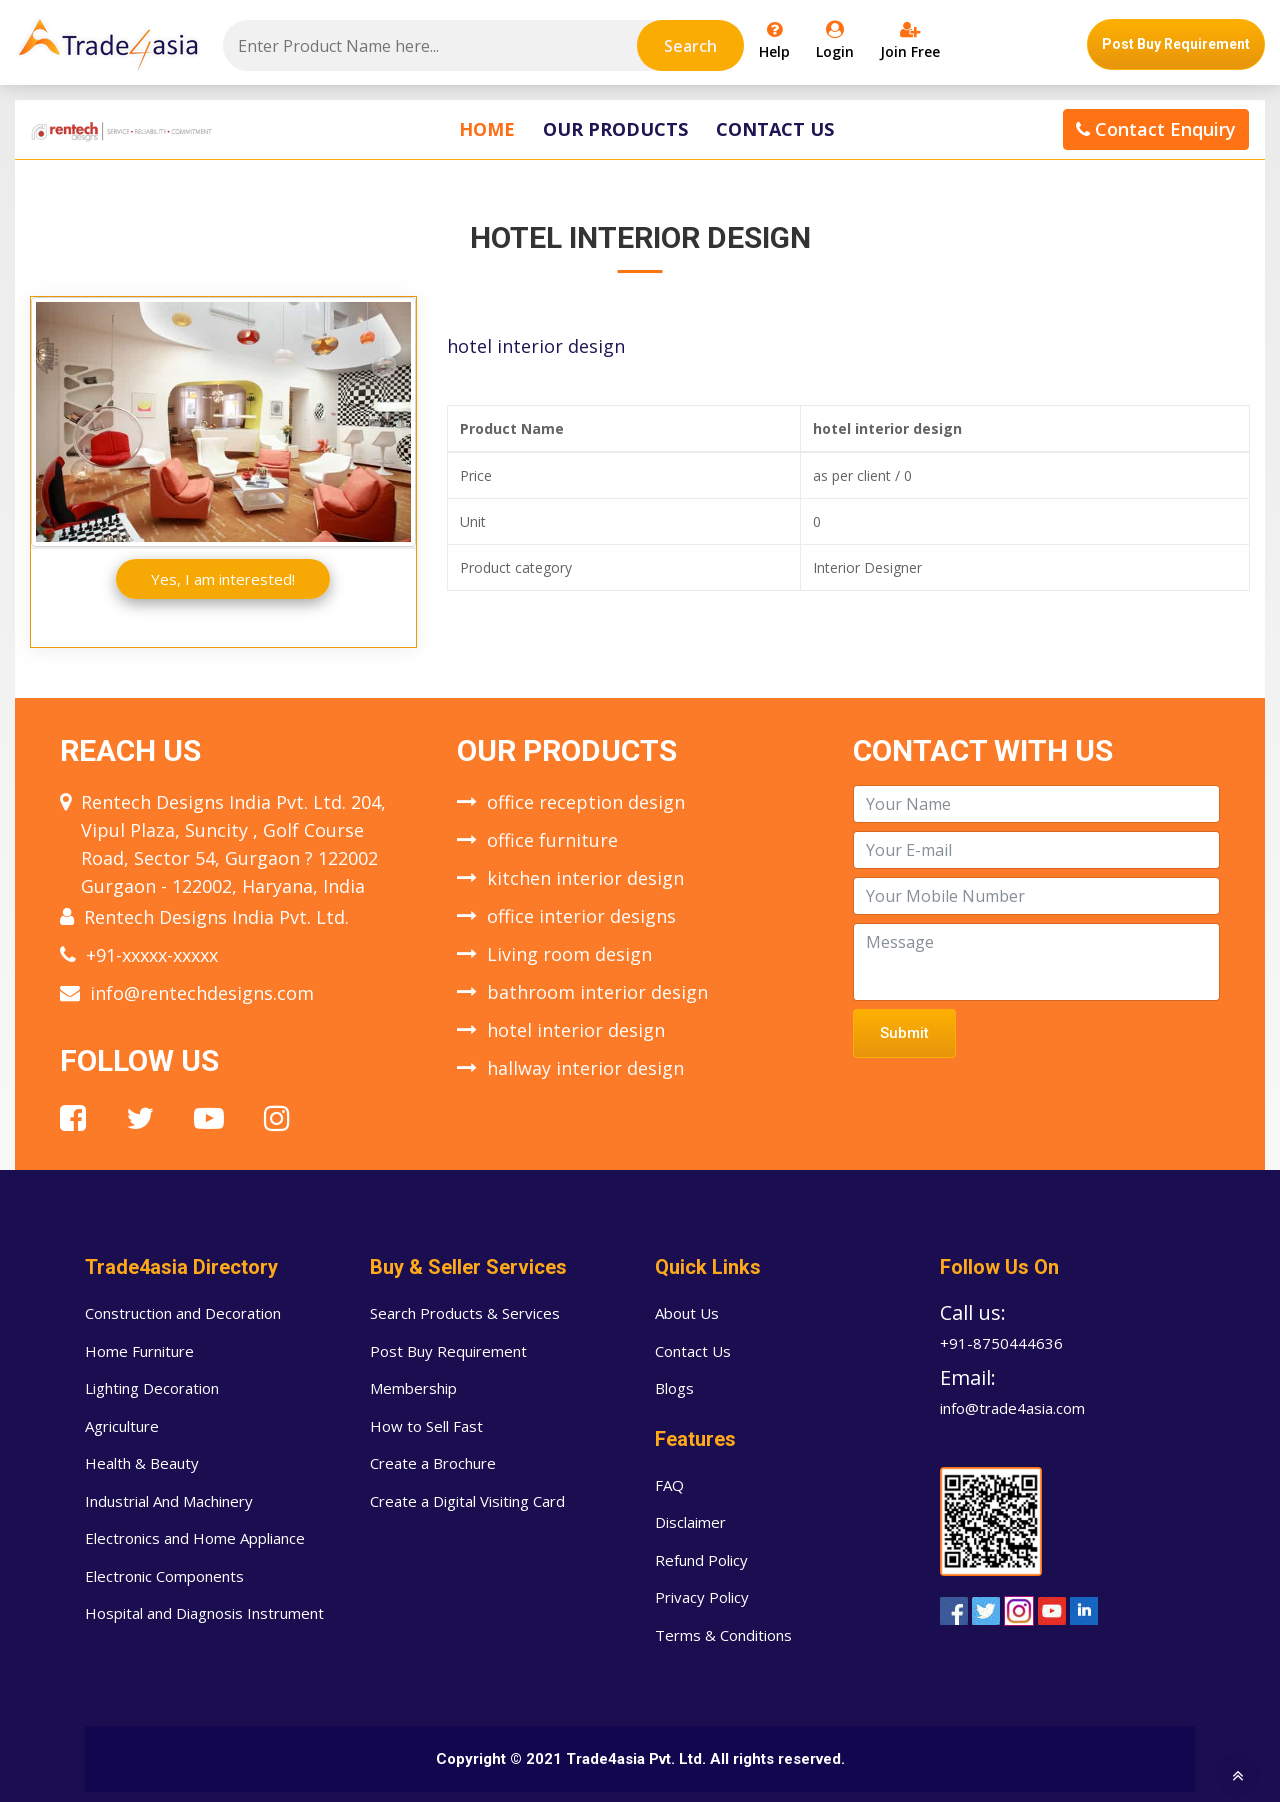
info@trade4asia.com (1012, 1408)
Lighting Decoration (152, 1388)
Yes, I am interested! (223, 579)
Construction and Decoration (183, 1313)
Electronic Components (164, 1576)
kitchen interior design (585, 878)
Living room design (569, 954)
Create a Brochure (433, 1463)
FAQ (669, 1485)
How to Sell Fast (426, 1426)
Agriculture (122, 1426)
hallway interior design (585, 1068)
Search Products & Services (465, 1313)
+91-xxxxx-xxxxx (152, 955)
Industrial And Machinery (169, 1501)
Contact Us (775, 129)
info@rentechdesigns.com (202, 993)
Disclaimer (690, 1522)
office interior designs (581, 916)
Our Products (615, 129)
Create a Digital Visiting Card (467, 1501)
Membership (413, 1388)
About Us (687, 1313)
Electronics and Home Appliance (195, 1538)
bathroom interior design (597, 992)
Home (487, 129)
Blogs (674, 1388)
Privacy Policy (702, 1597)
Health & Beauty (142, 1463)
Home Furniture (139, 1351)
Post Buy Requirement (1176, 44)
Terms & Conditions (723, 1635)
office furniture (552, 840)
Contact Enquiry (1156, 129)
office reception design (586, 802)
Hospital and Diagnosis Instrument (204, 1613)
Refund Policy (701, 1560)
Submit (904, 1033)
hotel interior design (576, 1030)
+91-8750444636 (1001, 1343)
